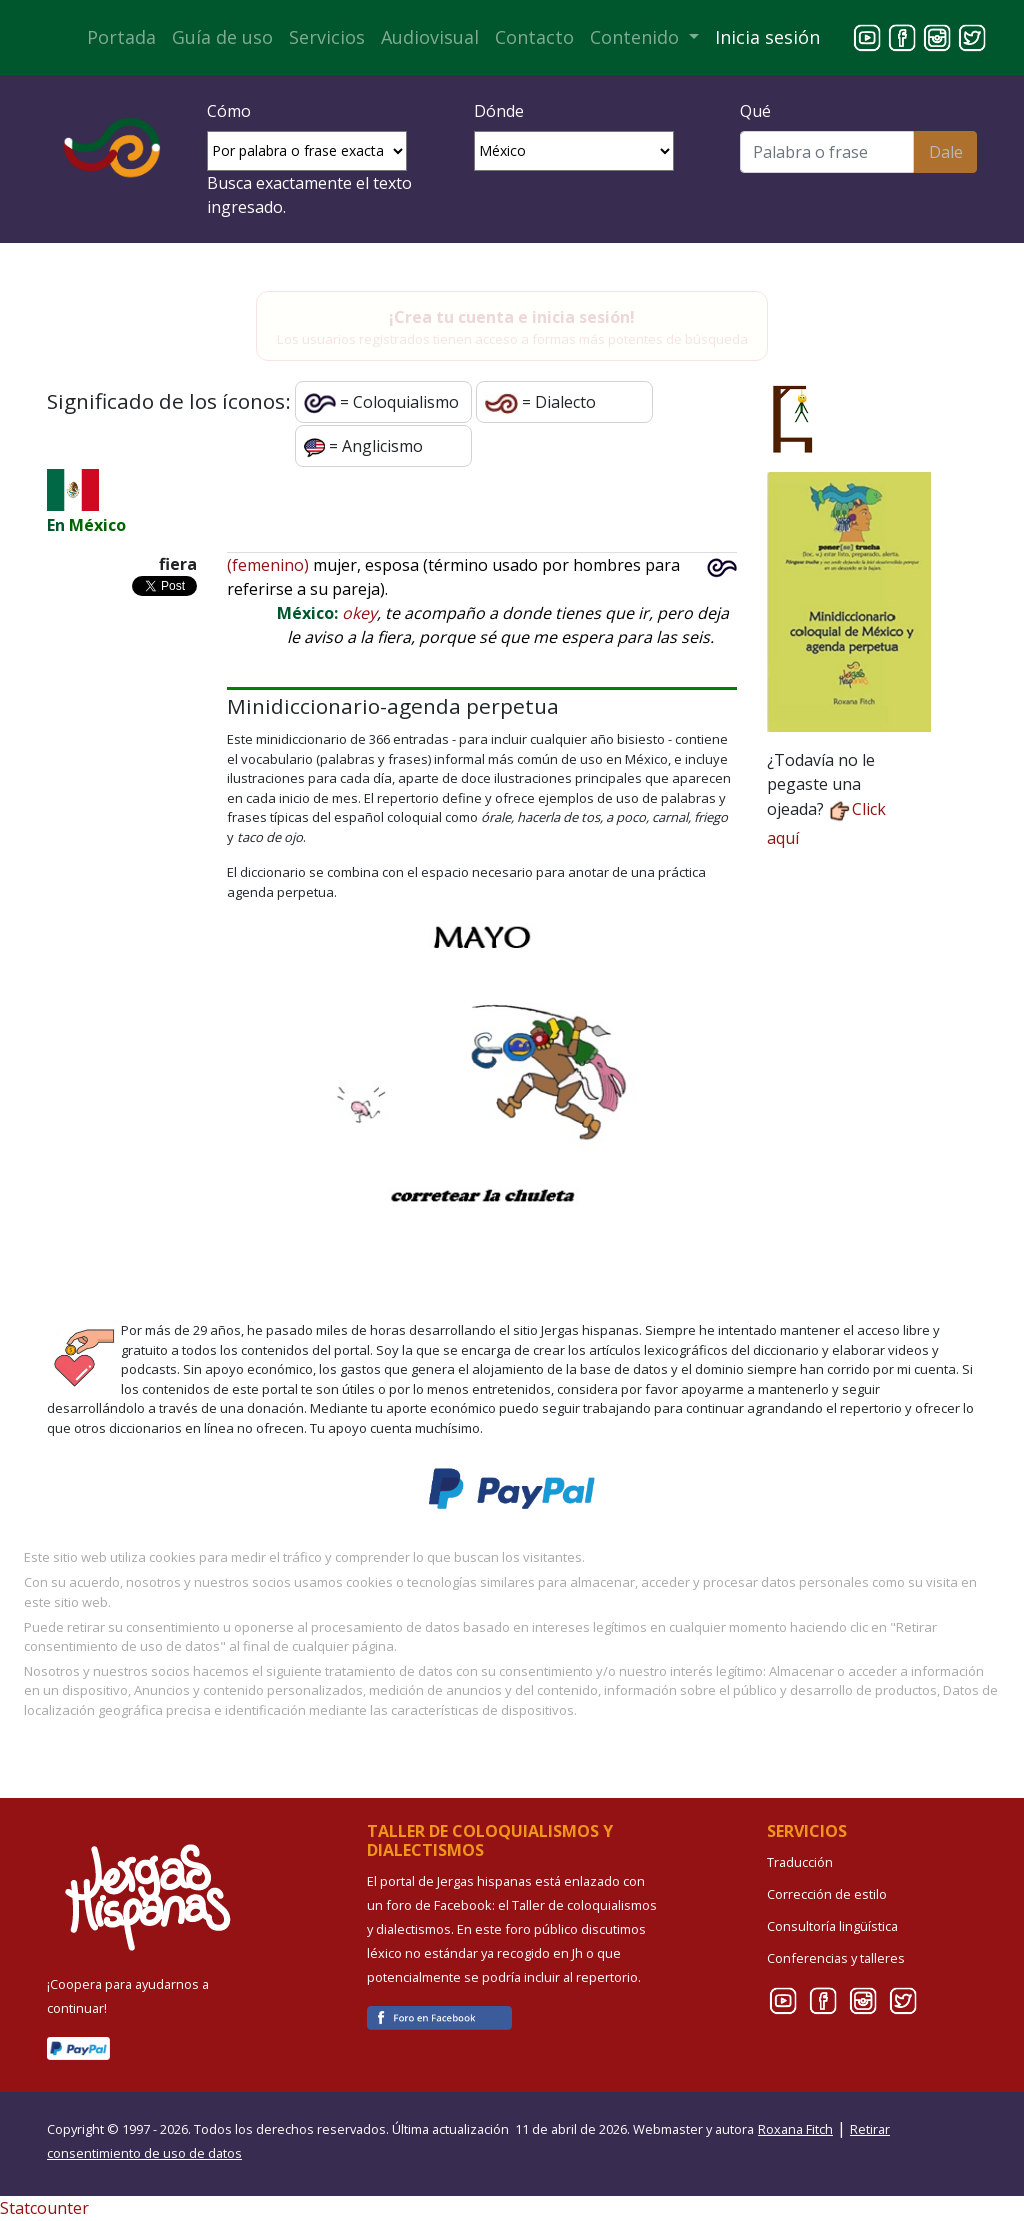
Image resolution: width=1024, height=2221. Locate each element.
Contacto (534, 37)
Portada (121, 37)
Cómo (229, 111)
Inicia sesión (767, 37)
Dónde (499, 111)
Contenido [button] (637, 37)
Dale (946, 152)
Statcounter (44, 2208)
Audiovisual (430, 37)
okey (359, 613)
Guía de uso (222, 37)
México (97, 525)
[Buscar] (827, 152)
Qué (755, 111)
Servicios (327, 37)
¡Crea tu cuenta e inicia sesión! (512, 317)
